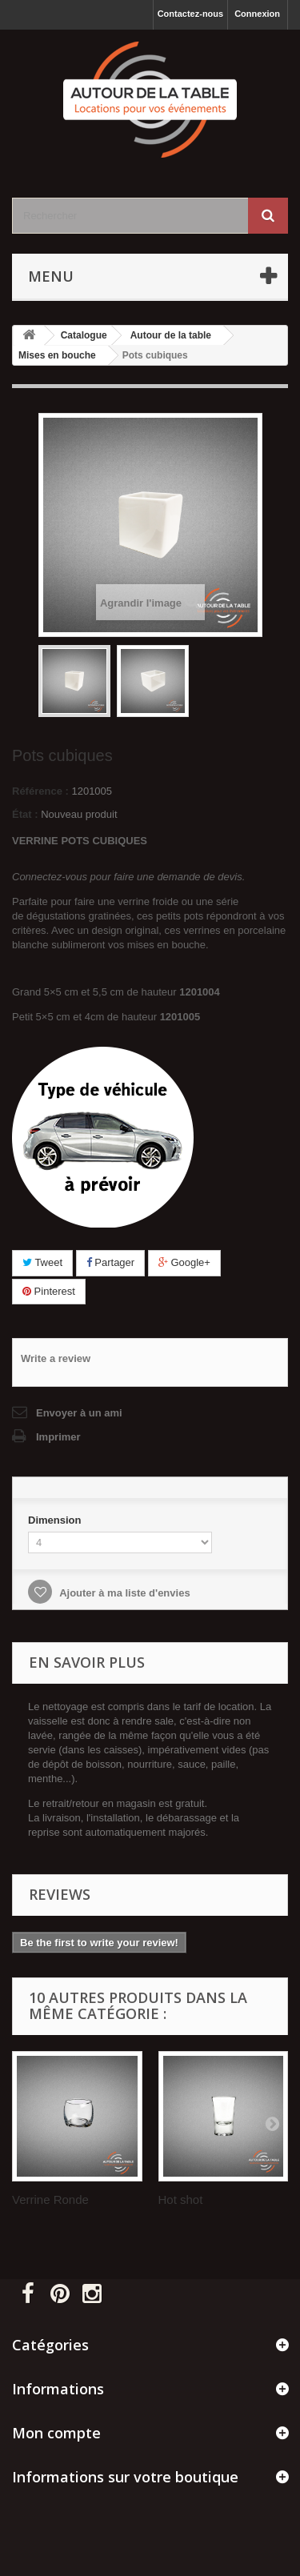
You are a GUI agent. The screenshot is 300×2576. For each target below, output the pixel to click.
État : (25, 814)
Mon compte (56, 2432)
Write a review (55, 1358)
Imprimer (58, 1437)
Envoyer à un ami (79, 1413)
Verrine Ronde (50, 2199)
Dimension (56, 1520)
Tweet (42, 1262)
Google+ (184, 1262)
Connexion (257, 13)
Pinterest (48, 1291)
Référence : (40, 791)
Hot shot (180, 2199)
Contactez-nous (191, 13)
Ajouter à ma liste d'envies (123, 1593)
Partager (110, 1262)
